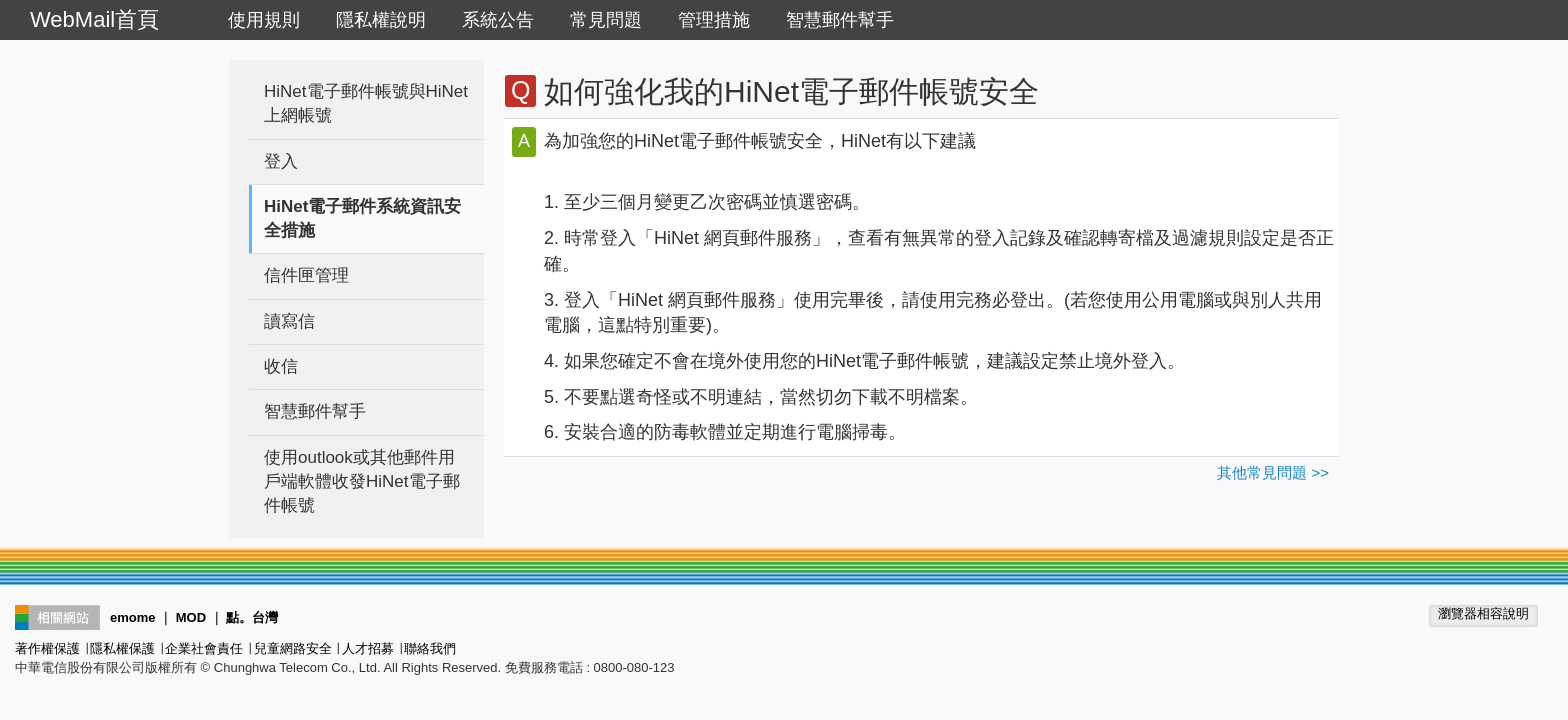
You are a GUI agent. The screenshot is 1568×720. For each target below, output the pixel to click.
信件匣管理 (306, 275)
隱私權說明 (381, 20)
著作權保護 (47, 648)
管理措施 (714, 20)
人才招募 (368, 648)
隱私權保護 (122, 648)
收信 (281, 366)
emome (133, 617)
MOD (191, 617)
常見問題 (606, 20)
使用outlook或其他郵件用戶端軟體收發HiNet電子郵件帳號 (362, 482)
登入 (281, 161)
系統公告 (498, 20)
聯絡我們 (430, 648)
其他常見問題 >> (1273, 472)
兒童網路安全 (293, 648)
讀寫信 (289, 321)
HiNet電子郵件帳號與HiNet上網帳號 (366, 103)
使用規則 (264, 20)
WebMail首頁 (94, 19)
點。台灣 (252, 617)
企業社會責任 (204, 648)
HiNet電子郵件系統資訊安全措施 (362, 218)
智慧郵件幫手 (840, 20)
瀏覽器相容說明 (1483, 613)
